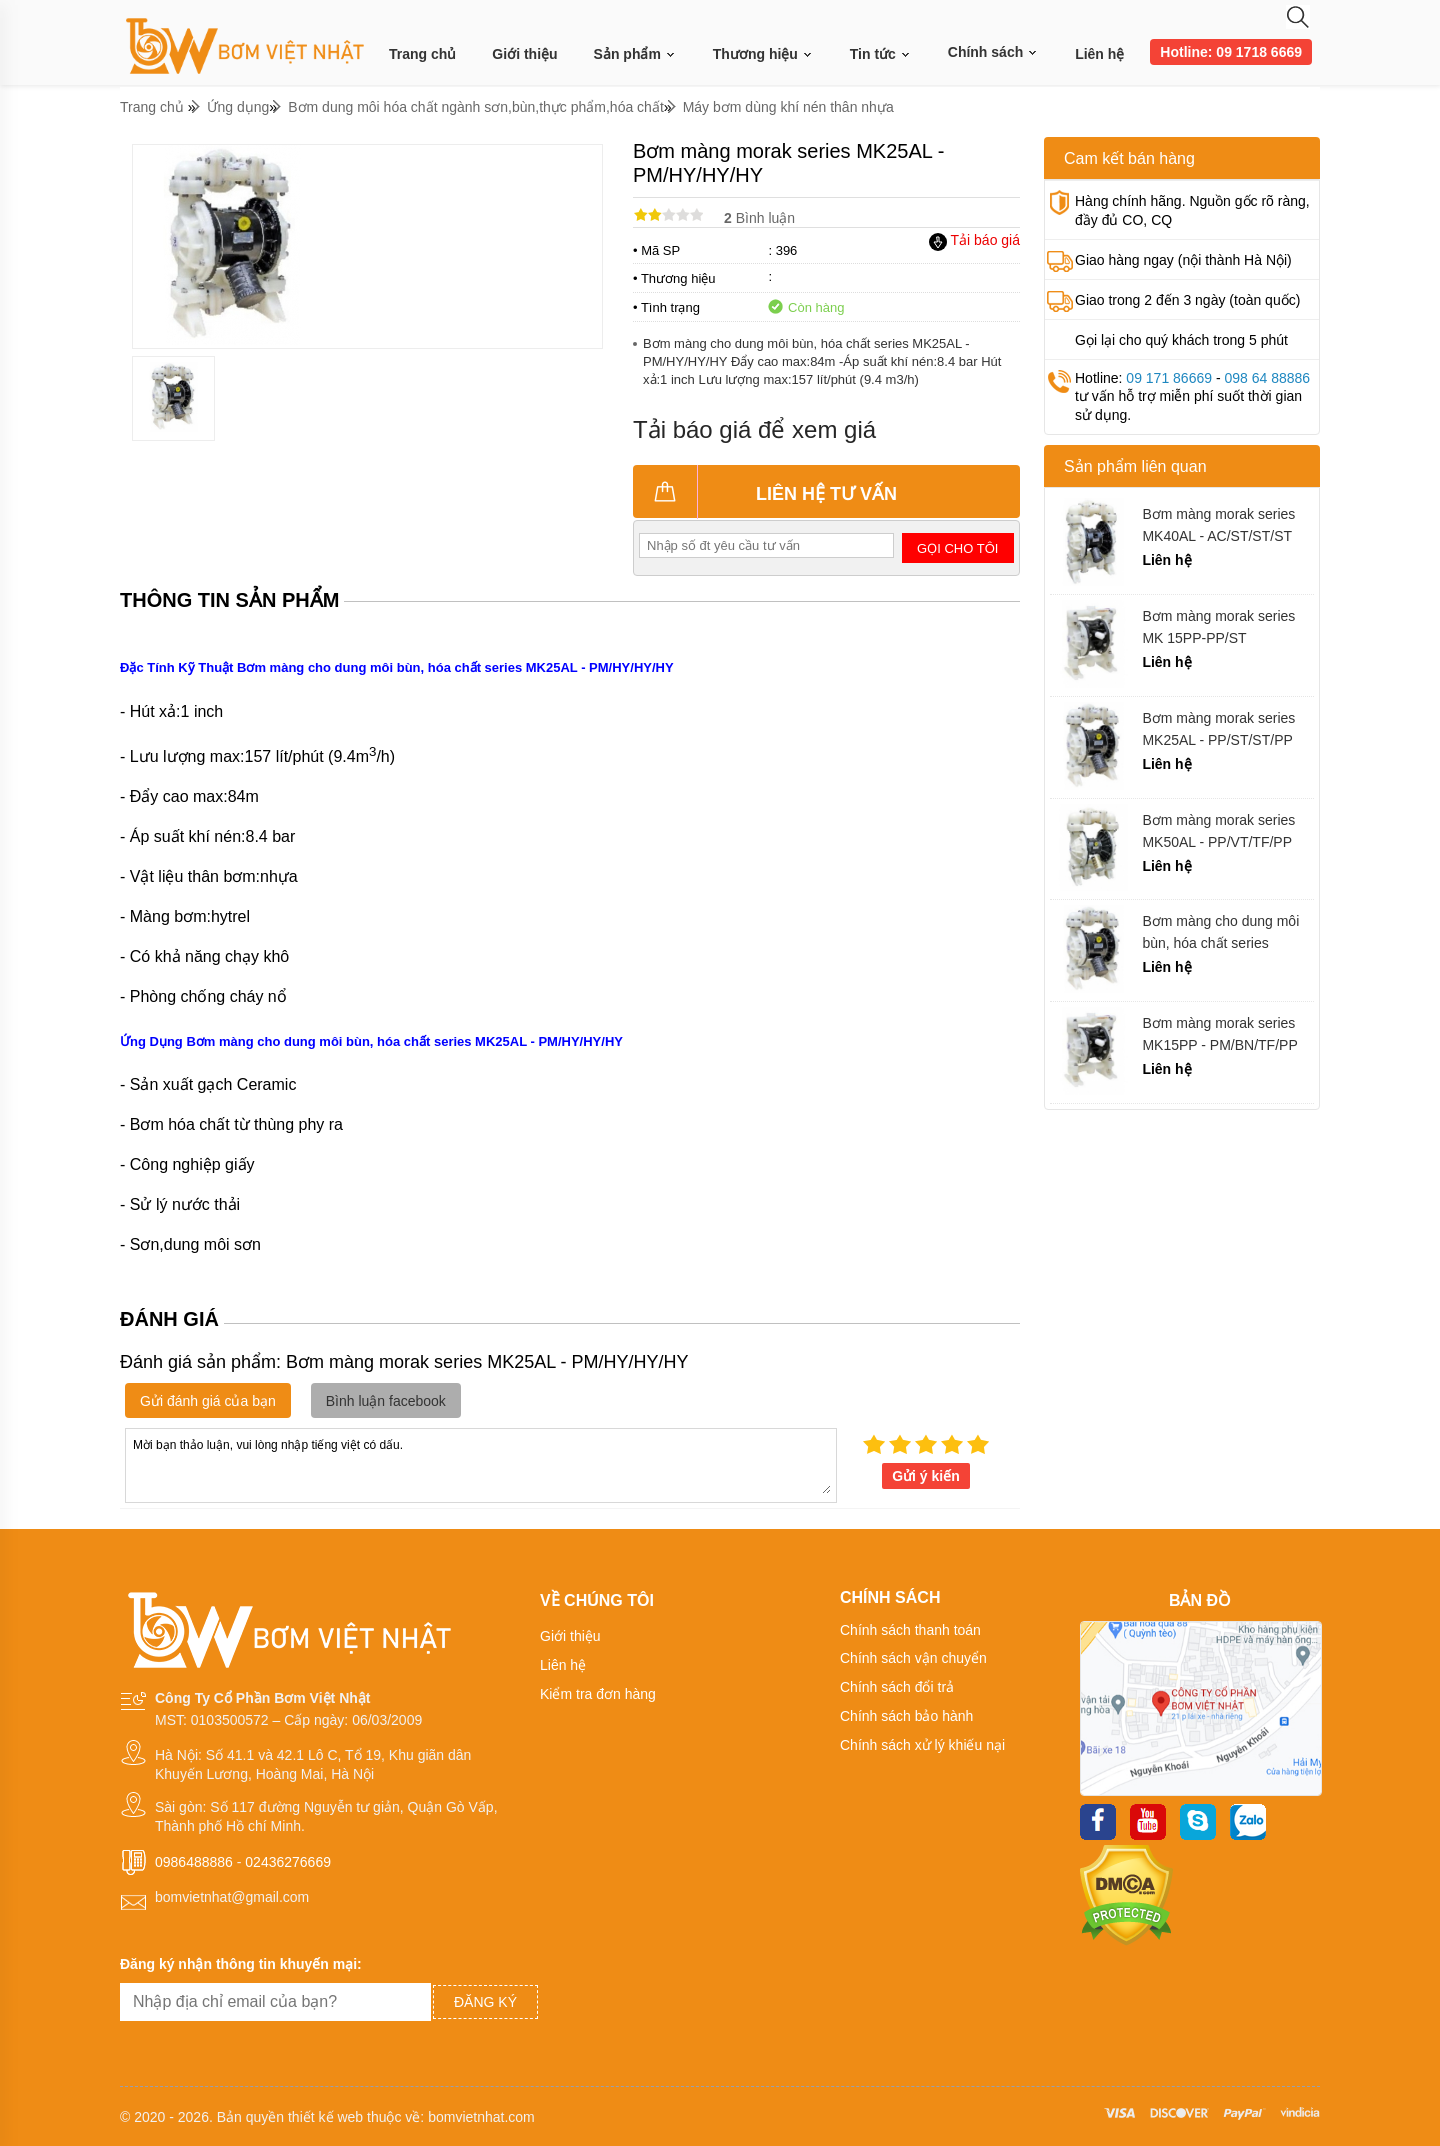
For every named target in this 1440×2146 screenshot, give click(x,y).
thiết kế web (325, 2117)
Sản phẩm (635, 54)
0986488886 (194, 1862)
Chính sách (993, 52)
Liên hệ (1099, 54)
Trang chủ (422, 54)
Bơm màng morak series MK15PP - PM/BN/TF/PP (1219, 1034)
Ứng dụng (238, 107)
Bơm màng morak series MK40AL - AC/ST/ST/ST (1218, 525)
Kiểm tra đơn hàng (598, 1694)
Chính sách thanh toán (910, 1630)
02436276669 (288, 1862)
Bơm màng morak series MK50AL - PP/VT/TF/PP (1218, 831)
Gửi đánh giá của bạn (208, 1401)
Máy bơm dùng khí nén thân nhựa (788, 107)
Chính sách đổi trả (897, 1687)
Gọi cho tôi (957, 548)
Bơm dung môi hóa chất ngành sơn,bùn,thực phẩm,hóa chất (476, 107)
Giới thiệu (524, 54)
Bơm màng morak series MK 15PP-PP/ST (1218, 627)
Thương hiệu (763, 54)
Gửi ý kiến (926, 1476)
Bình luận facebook (386, 1401)
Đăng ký (485, 2002)
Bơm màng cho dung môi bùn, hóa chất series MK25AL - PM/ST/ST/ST (1220, 932)
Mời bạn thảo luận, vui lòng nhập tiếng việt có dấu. (481, 1464)
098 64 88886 (1267, 378)
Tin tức (881, 54)
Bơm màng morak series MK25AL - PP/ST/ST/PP (1218, 729)
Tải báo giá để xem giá (754, 429)
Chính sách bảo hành (906, 1716)
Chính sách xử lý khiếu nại (922, 1745)
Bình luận (759, 218)
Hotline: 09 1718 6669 (1231, 52)
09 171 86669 (1169, 378)
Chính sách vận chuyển (913, 1658)
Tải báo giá (974, 240)
